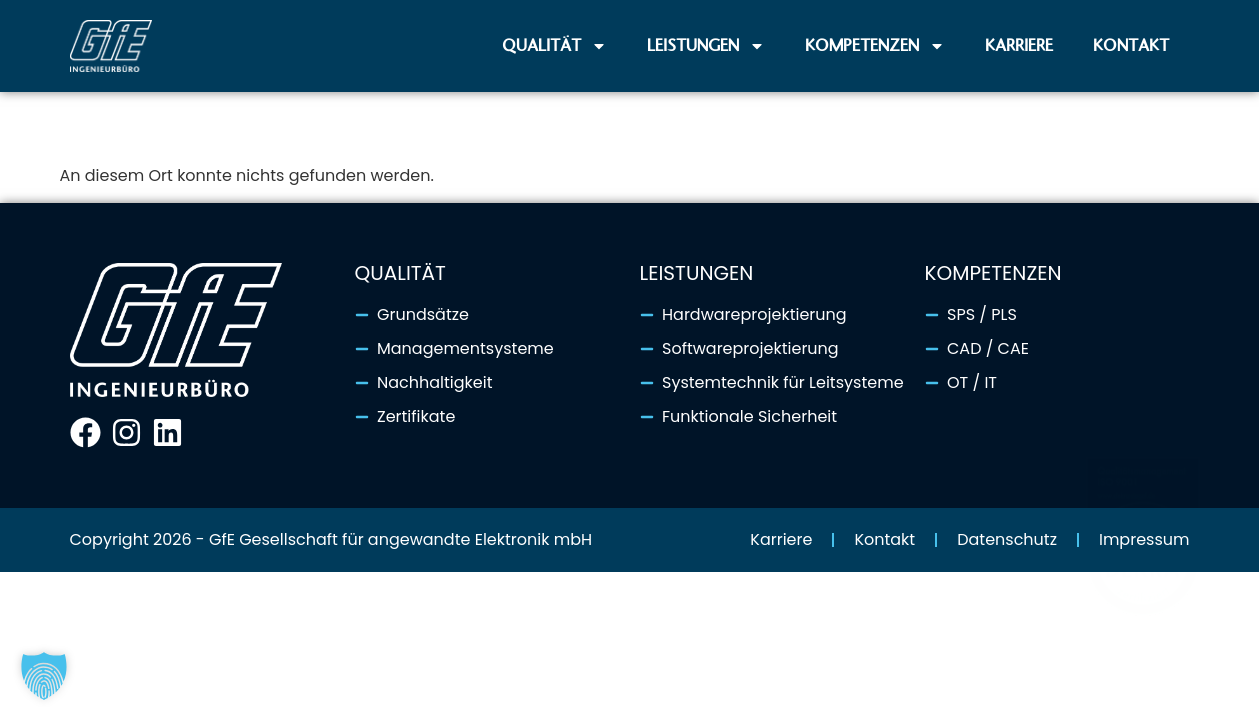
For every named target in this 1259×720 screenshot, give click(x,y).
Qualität (554, 46)
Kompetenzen (875, 46)
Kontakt (1131, 45)
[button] (44, 676)
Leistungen (706, 46)
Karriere (1019, 45)
